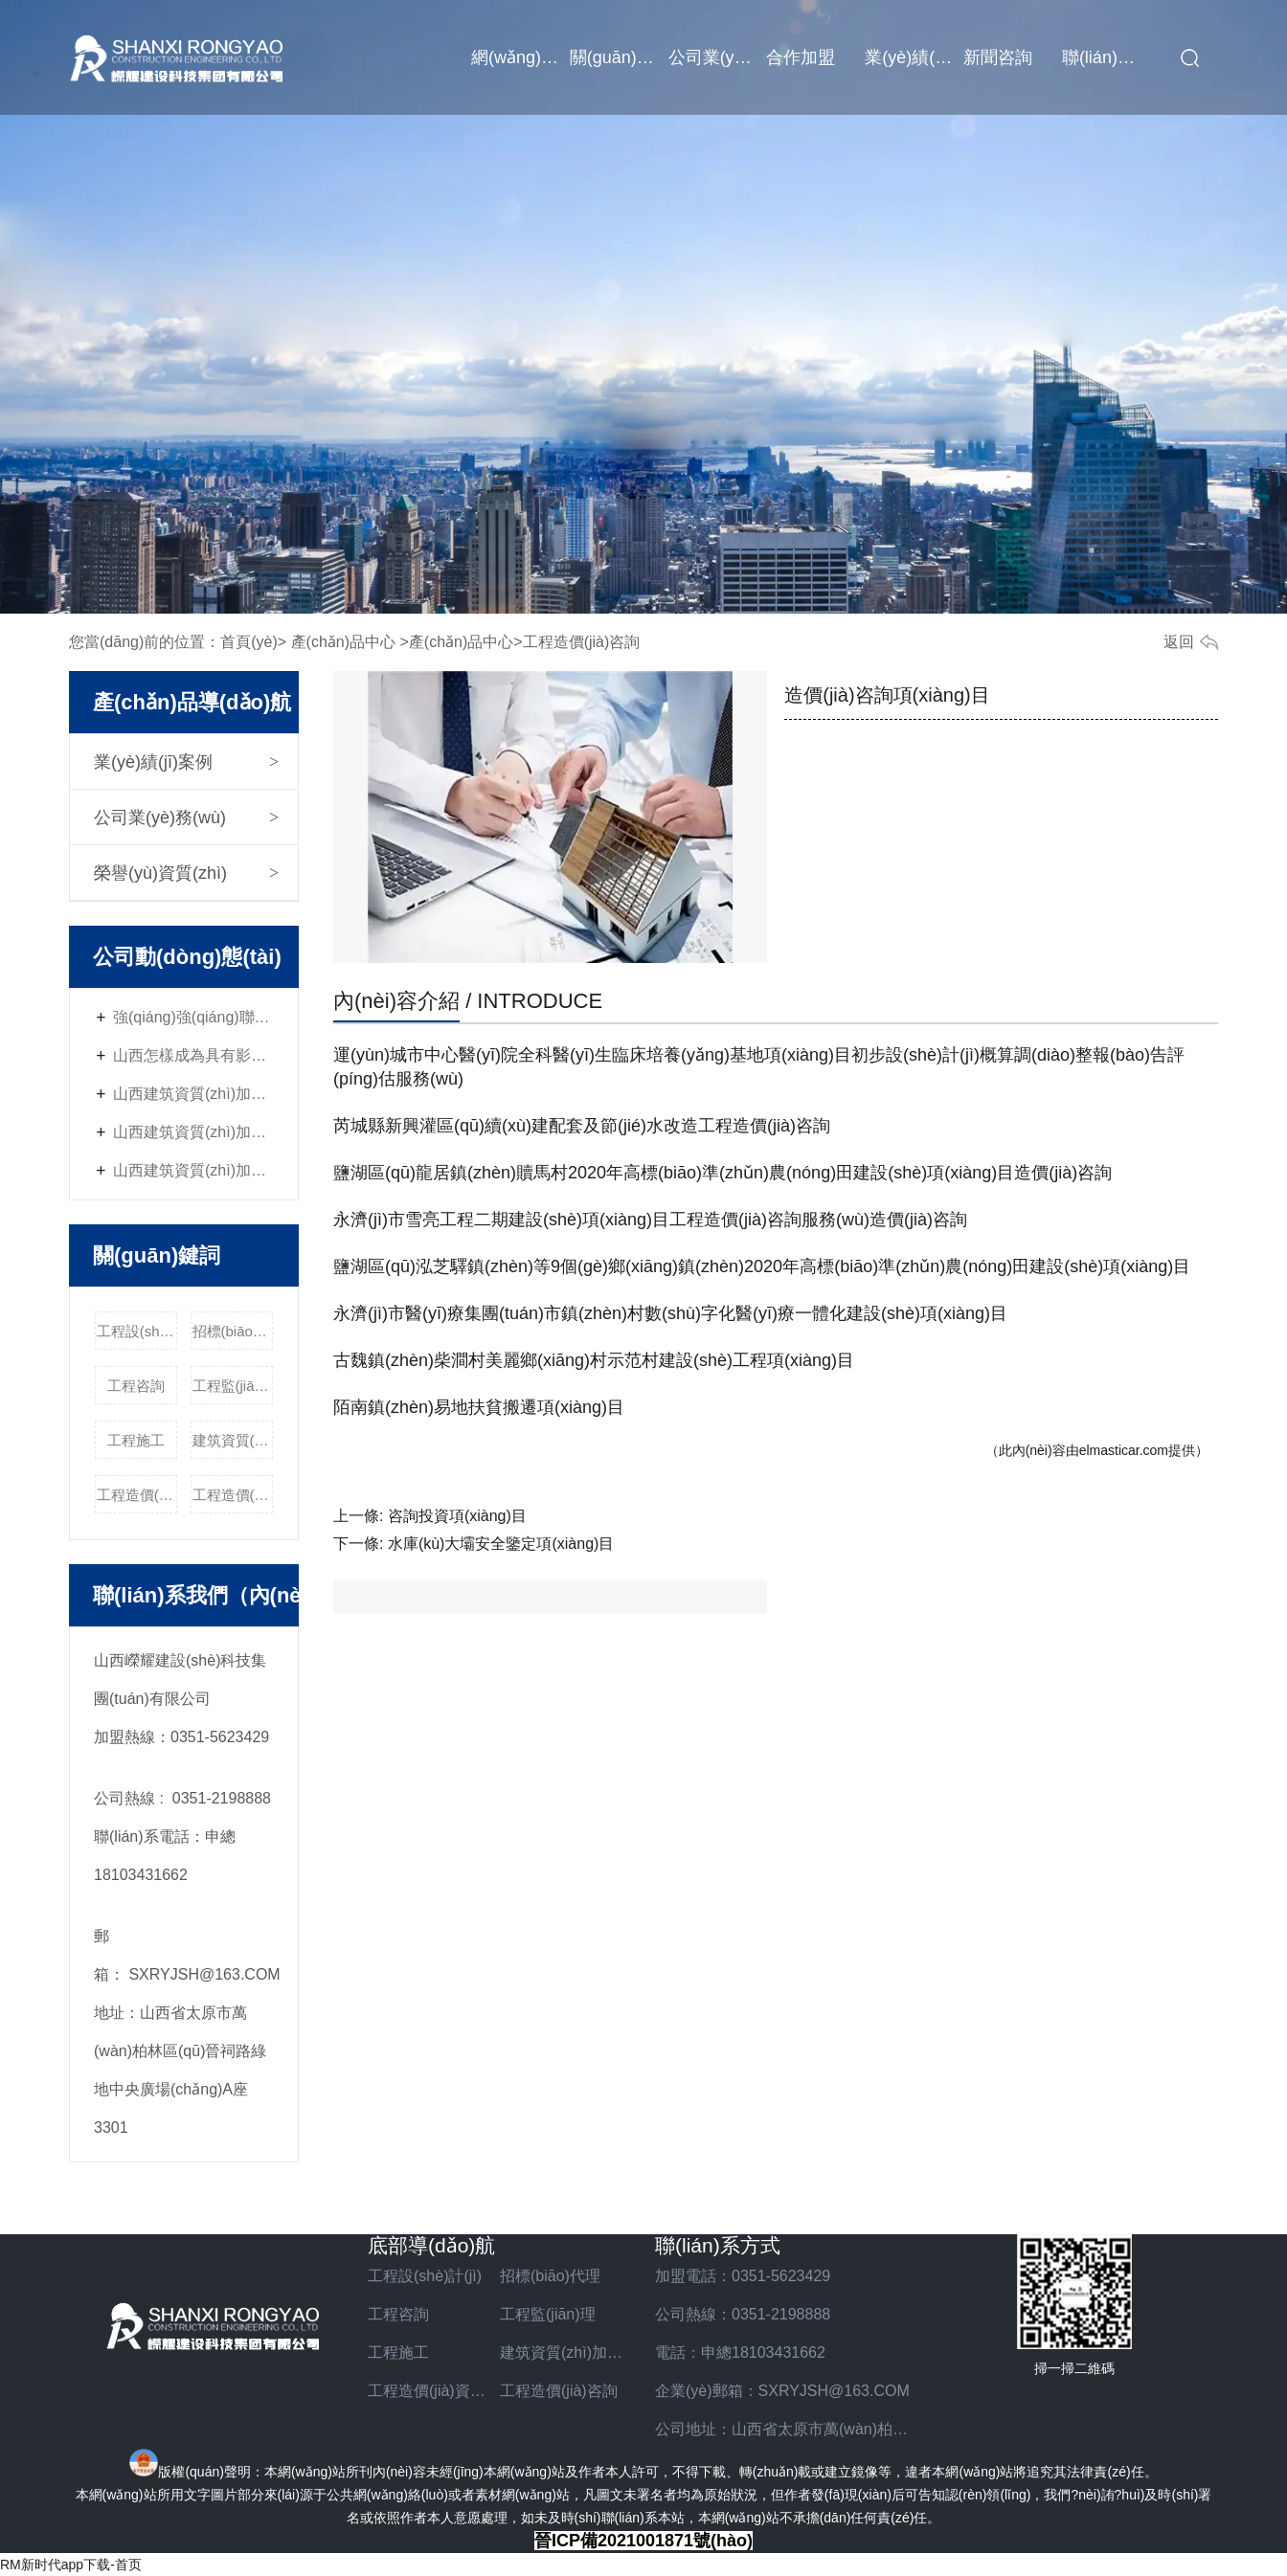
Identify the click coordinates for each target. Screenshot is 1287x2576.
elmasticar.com (1123, 1450)
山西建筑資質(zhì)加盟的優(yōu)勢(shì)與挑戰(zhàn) (193, 1170)
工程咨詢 (136, 1386)
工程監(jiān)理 (233, 1386)
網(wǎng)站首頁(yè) (520, 57)
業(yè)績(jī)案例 (914, 57)
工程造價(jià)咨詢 (233, 1495)
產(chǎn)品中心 (343, 642)
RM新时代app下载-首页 (71, 2564)
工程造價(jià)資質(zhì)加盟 (137, 1495)
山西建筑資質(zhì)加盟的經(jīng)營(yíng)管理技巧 (193, 1132)
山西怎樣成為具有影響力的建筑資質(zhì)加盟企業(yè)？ (193, 1055)
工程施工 (136, 1440)
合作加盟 (800, 57)
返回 (1178, 642)
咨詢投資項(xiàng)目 (457, 1516)
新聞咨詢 (997, 57)
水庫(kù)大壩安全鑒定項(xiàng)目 (501, 1543)
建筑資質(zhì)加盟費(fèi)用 (233, 1440)
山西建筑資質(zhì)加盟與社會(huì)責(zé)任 (193, 1094)
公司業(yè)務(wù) (717, 57)
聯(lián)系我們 (1111, 57)
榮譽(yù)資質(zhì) (160, 873)
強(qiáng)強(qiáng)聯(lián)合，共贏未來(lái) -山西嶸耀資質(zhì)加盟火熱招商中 (193, 1017)
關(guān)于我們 (619, 57)
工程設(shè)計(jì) (137, 1331)
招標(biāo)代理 (233, 1331)
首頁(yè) (249, 642)
